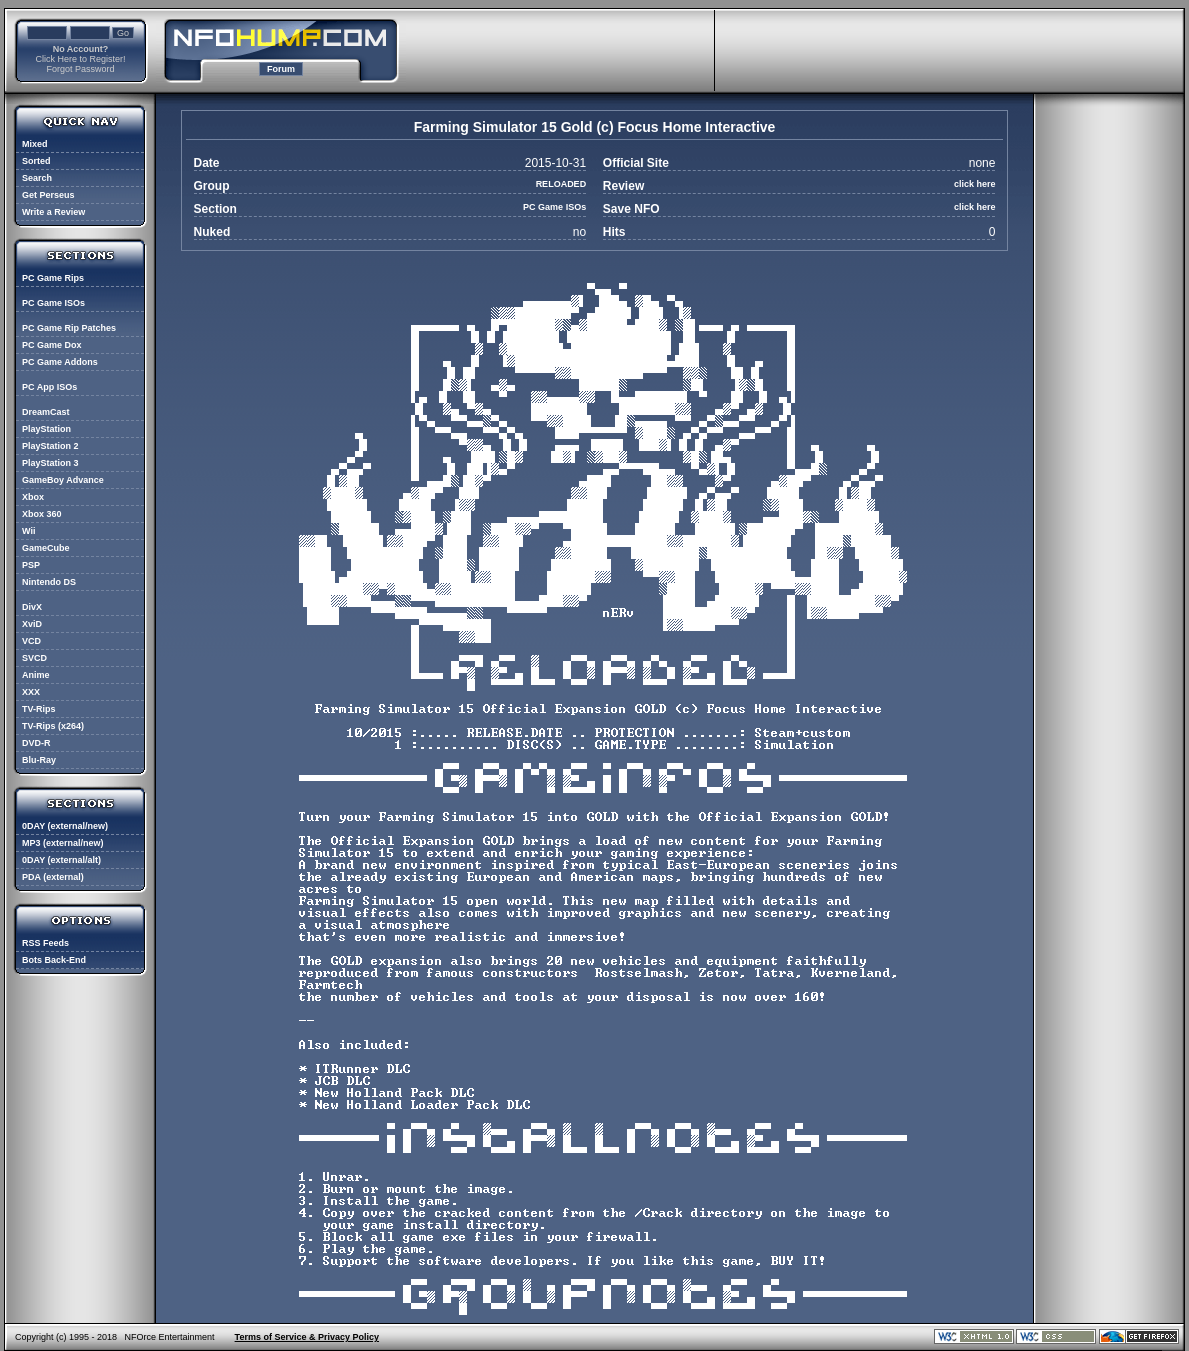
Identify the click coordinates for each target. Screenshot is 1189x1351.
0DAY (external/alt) (61, 860)
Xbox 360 (42, 514)
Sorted (36, 161)
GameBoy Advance (63, 480)
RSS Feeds (45, 943)
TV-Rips (39, 709)
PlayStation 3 (50, 463)
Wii (28, 531)
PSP (31, 565)
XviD (32, 624)
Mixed (35, 144)
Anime (36, 675)
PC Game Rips (53, 278)
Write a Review (53, 212)
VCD (31, 641)
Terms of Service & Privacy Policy (307, 1337)
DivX (32, 607)
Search (37, 178)
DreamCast (46, 412)
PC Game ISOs (53, 303)
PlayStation (46, 429)
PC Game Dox (52, 345)
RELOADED (561, 184)
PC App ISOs (49, 387)
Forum (281, 69)
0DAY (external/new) (65, 826)
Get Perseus (48, 195)
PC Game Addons (60, 362)
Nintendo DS (49, 582)
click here (975, 184)
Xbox (33, 497)
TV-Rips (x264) (53, 726)
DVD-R (36, 743)
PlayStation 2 (50, 446)
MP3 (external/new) (63, 843)
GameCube (46, 548)
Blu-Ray (39, 760)
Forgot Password (80, 69)
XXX (31, 692)
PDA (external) (53, 877)
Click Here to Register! (80, 59)
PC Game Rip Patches (69, 328)
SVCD (34, 658)
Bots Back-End (54, 960)
